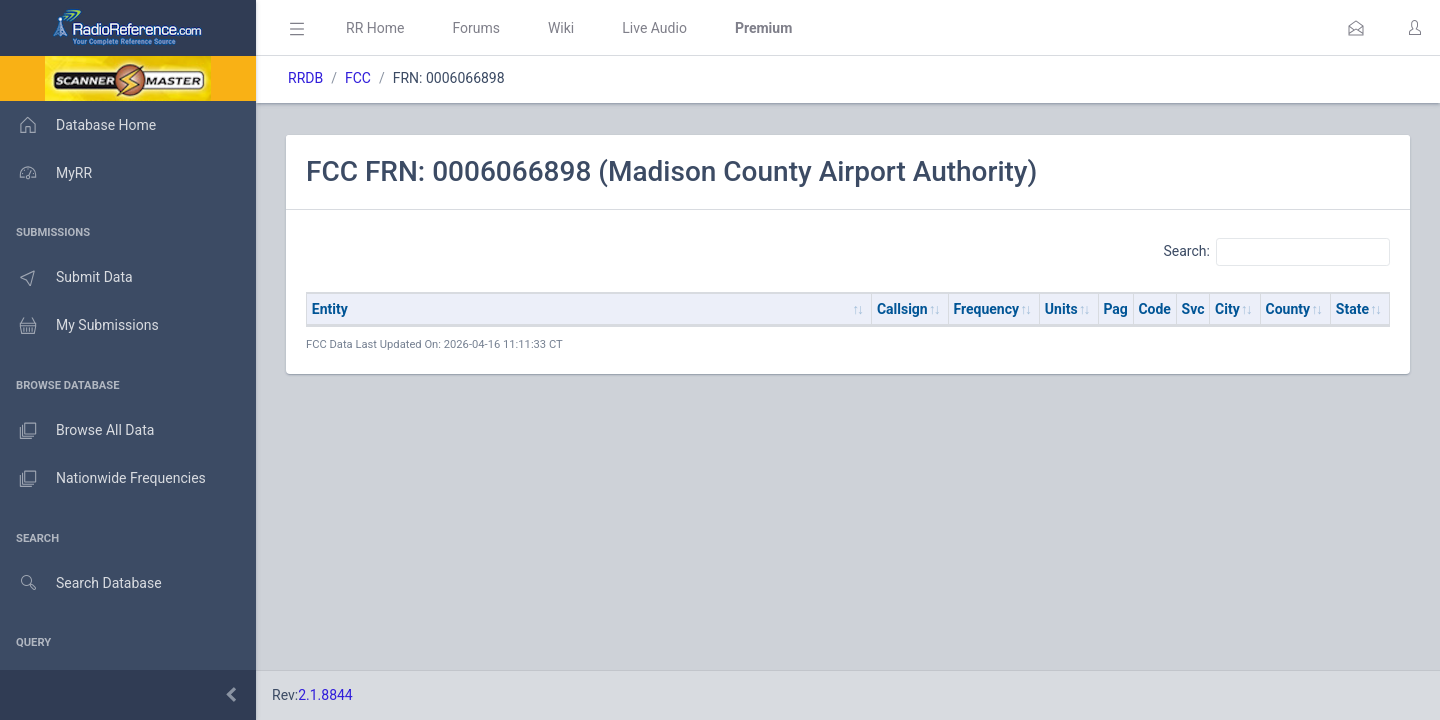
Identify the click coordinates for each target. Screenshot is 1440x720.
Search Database (81, 583)
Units (1061, 309)
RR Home (375, 28)
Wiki (561, 28)
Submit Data (66, 278)
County (1288, 309)
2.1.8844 (325, 695)
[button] (1356, 28)
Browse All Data (77, 431)
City (1227, 309)
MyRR (46, 173)
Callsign (902, 309)
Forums (476, 28)
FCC (358, 78)
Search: (1276, 252)
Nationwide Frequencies (103, 479)
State (1352, 309)
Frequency (987, 309)
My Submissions (79, 326)
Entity (330, 309)
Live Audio (654, 28)
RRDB (305, 78)
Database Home (78, 125)
